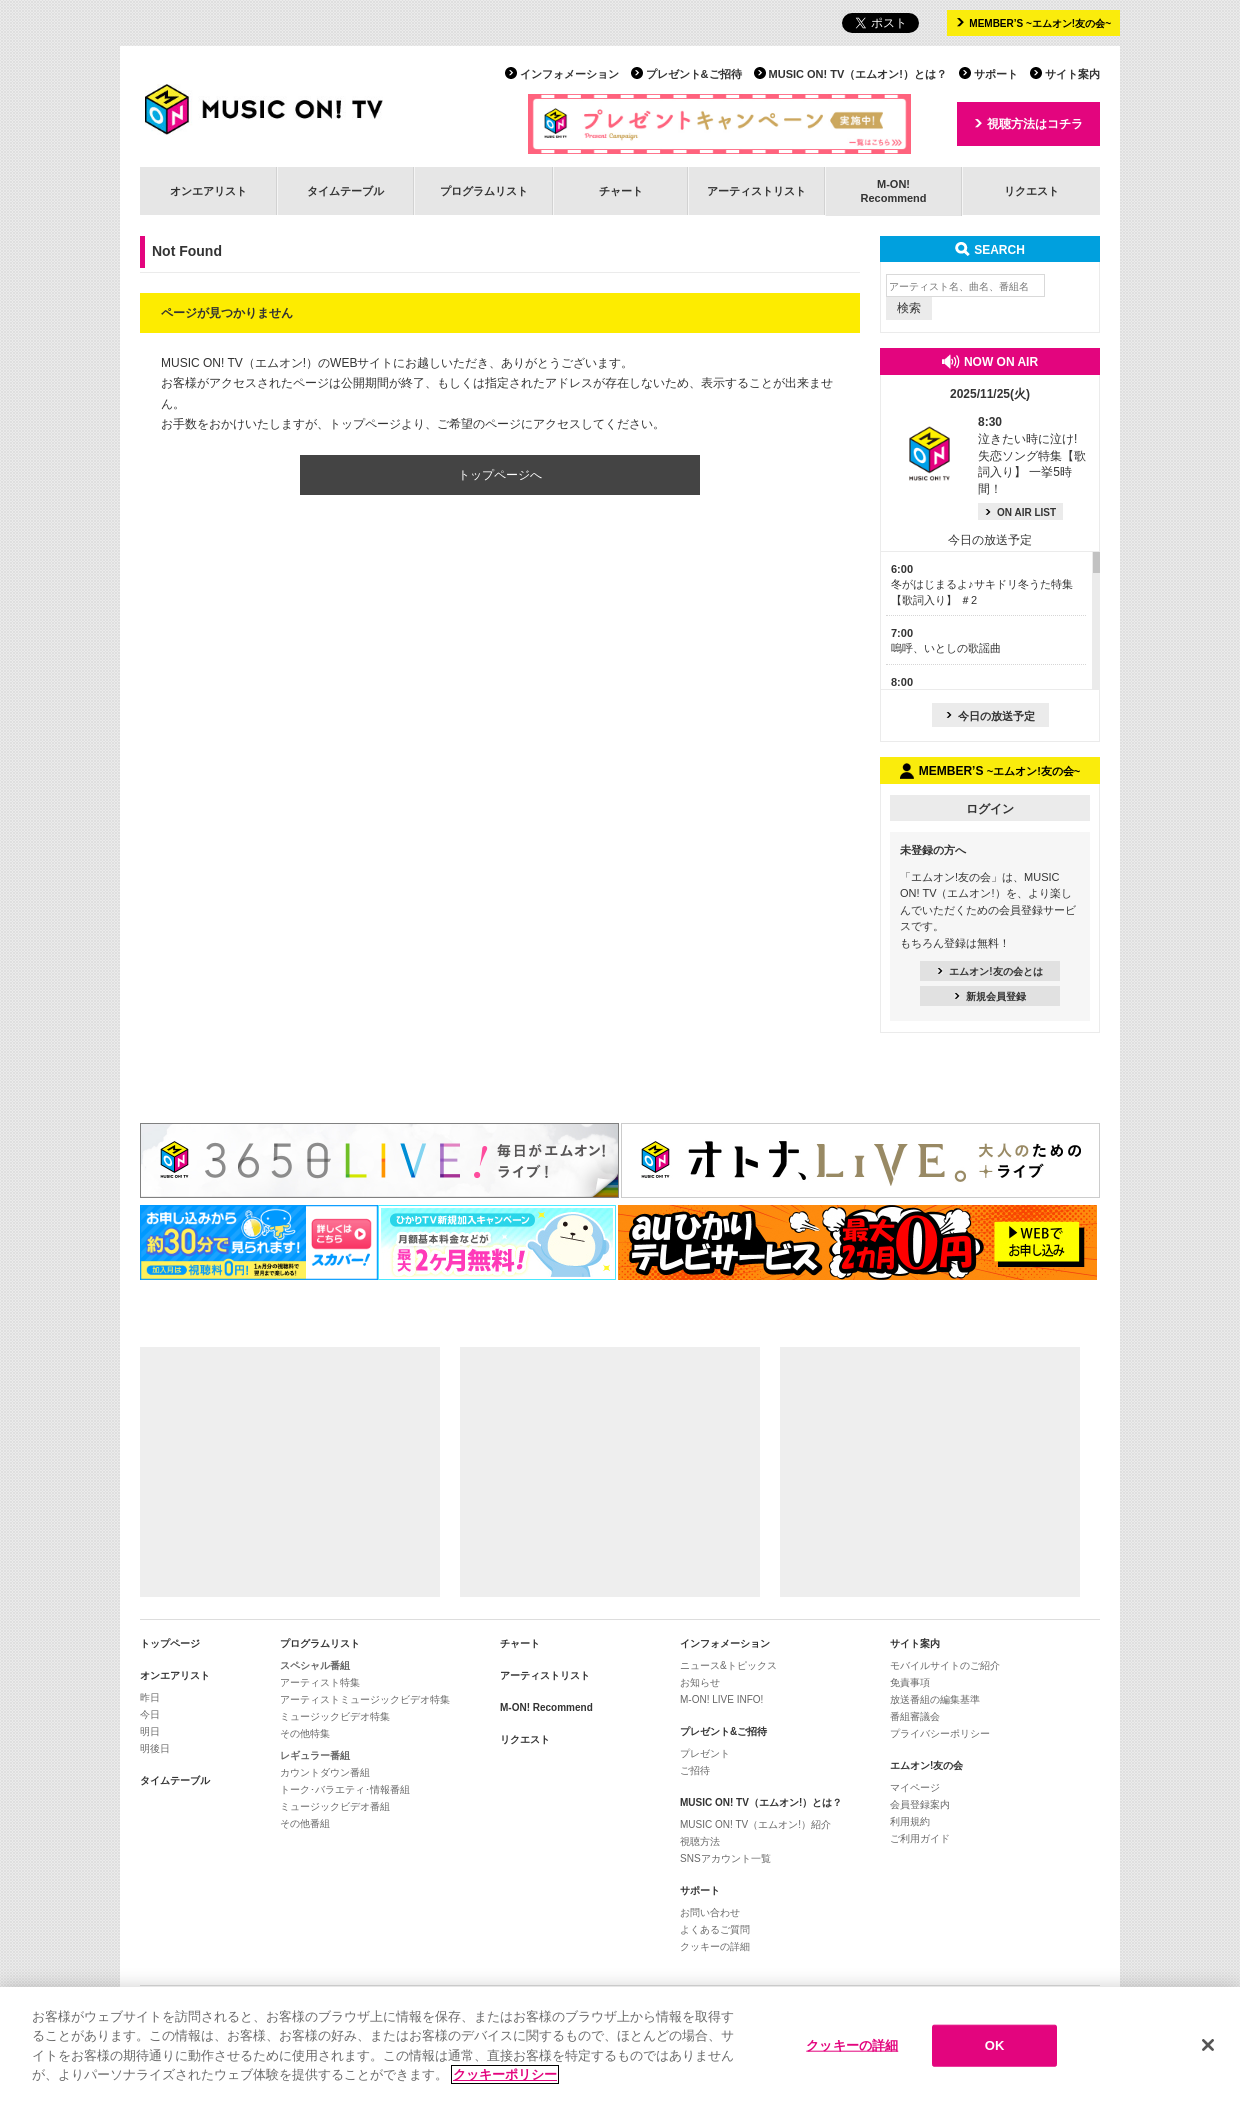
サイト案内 (1072, 74)
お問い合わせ (710, 1912)
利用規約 (910, 1821)
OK (995, 2046)
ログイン (990, 809)
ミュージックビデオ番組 (335, 1806)
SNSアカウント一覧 (725, 1858)
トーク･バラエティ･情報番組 (345, 1789)
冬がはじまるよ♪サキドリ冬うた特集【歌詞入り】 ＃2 (982, 584)
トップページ (170, 1643)
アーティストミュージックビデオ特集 (365, 1699)
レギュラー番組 (315, 1755)
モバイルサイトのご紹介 (945, 1665)
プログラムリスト (484, 191)
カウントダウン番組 (325, 1772)
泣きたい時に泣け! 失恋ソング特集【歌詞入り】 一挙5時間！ (1032, 455)
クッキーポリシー (505, 2075)
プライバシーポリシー (940, 1733)
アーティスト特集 (320, 1682)
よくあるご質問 (715, 1929)
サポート (996, 74)
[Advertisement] (290, 1472)
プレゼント (705, 1753)
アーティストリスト (756, 191)
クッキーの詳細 (715, 1946)
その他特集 (305, 1733)
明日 (150, 1731)
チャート (621, 191)
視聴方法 (700, 1841)
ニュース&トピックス (728, 1665)
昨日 (150, 1697)
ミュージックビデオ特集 (335, 1716)
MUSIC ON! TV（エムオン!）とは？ (858, 74)
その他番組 (305, 1823)
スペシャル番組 (315, 1665)
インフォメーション (569, 74)
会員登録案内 (920, 1804)
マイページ (915, 1787)
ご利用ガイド (920, 1838)
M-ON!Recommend (893, 190)
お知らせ (700, 1682)
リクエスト (1031, 191)
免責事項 (910, 1682)
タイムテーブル (345, 191)
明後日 (155, 1748)
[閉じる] (1208, 2046)
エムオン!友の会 (926, 1765)
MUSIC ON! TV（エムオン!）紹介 (755, 1824)
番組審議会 (915, 1716)
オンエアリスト (208, 191)
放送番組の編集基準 (935, 1699)
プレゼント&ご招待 (694, 74)
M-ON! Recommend (546, 1707)
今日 (150, 1714)
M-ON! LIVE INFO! (721, 1699)
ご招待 (695, 1770)
